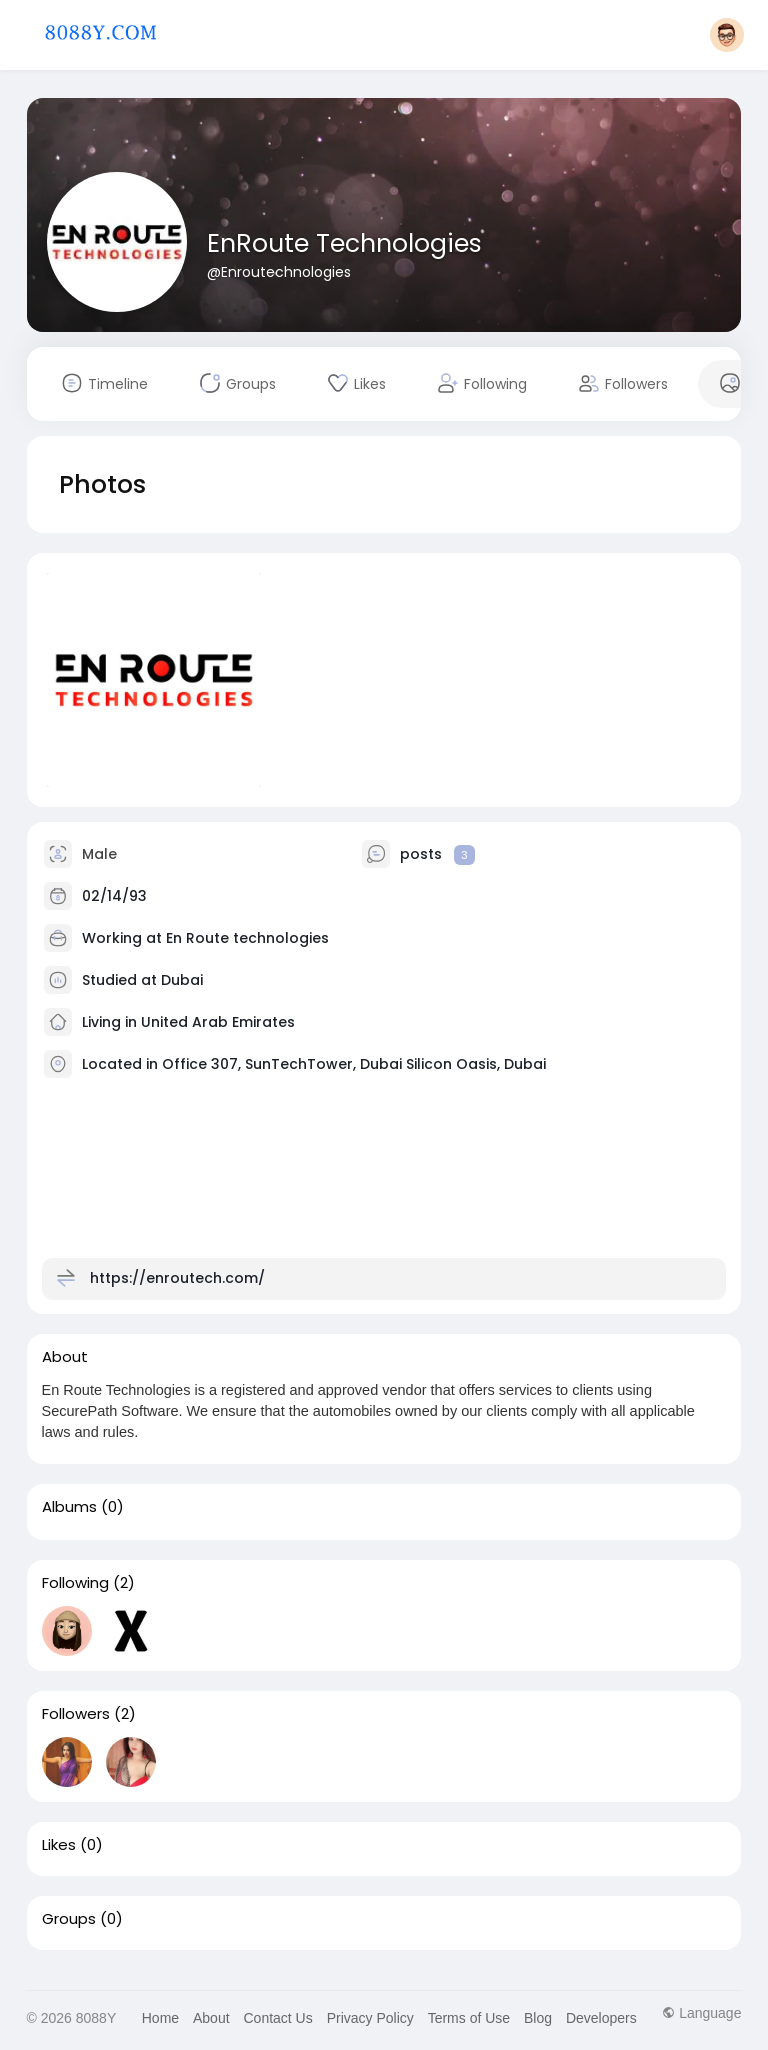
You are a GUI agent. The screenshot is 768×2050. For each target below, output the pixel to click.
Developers (601, 2018)
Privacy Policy (370, 2018)
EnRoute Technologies (344, 243)
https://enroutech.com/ (177, 1278)
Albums (69, 1507)
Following (75, 1583)
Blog (538, 2018)
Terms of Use (469, 2018)
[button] (727, 35)
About (211, 2018)
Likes (59, 1845)
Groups (69, 1919)
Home (160, 2018)
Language (701, 2013)
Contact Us (277, 2018)
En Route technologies (247, 938)
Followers (76, 1714)
